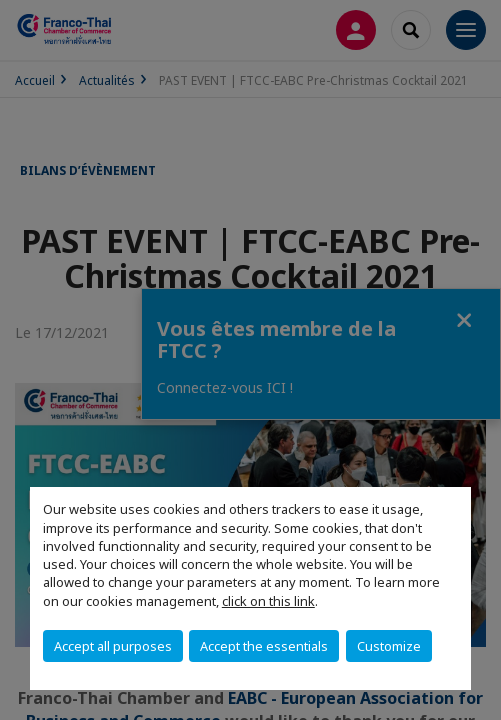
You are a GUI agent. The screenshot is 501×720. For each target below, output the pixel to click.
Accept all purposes (113, 646)
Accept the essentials (264, 646)
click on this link (268, 601)
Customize (389, 646)
